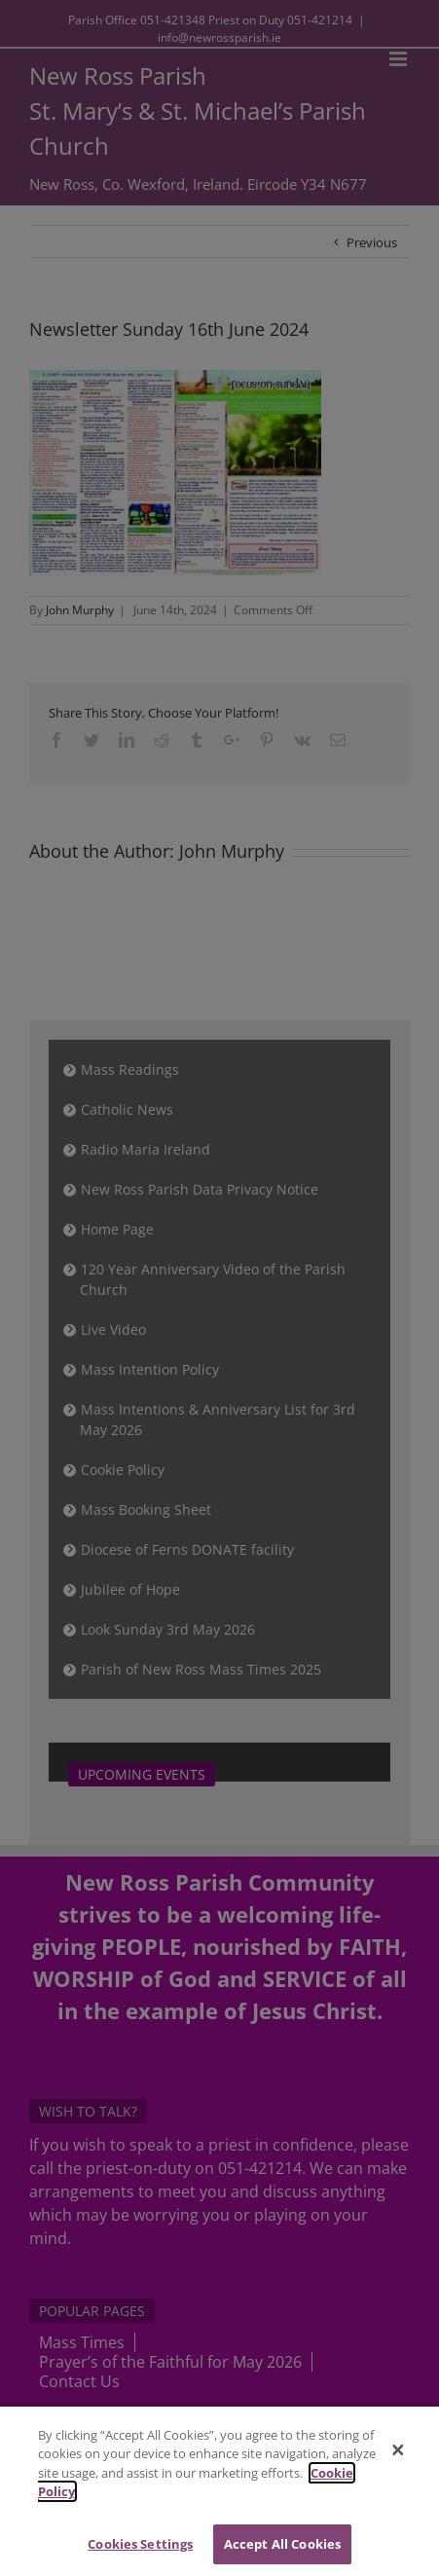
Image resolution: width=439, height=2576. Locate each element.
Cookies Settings (140, 2550)
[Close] (398, 2457)
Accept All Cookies (282, 2550)
